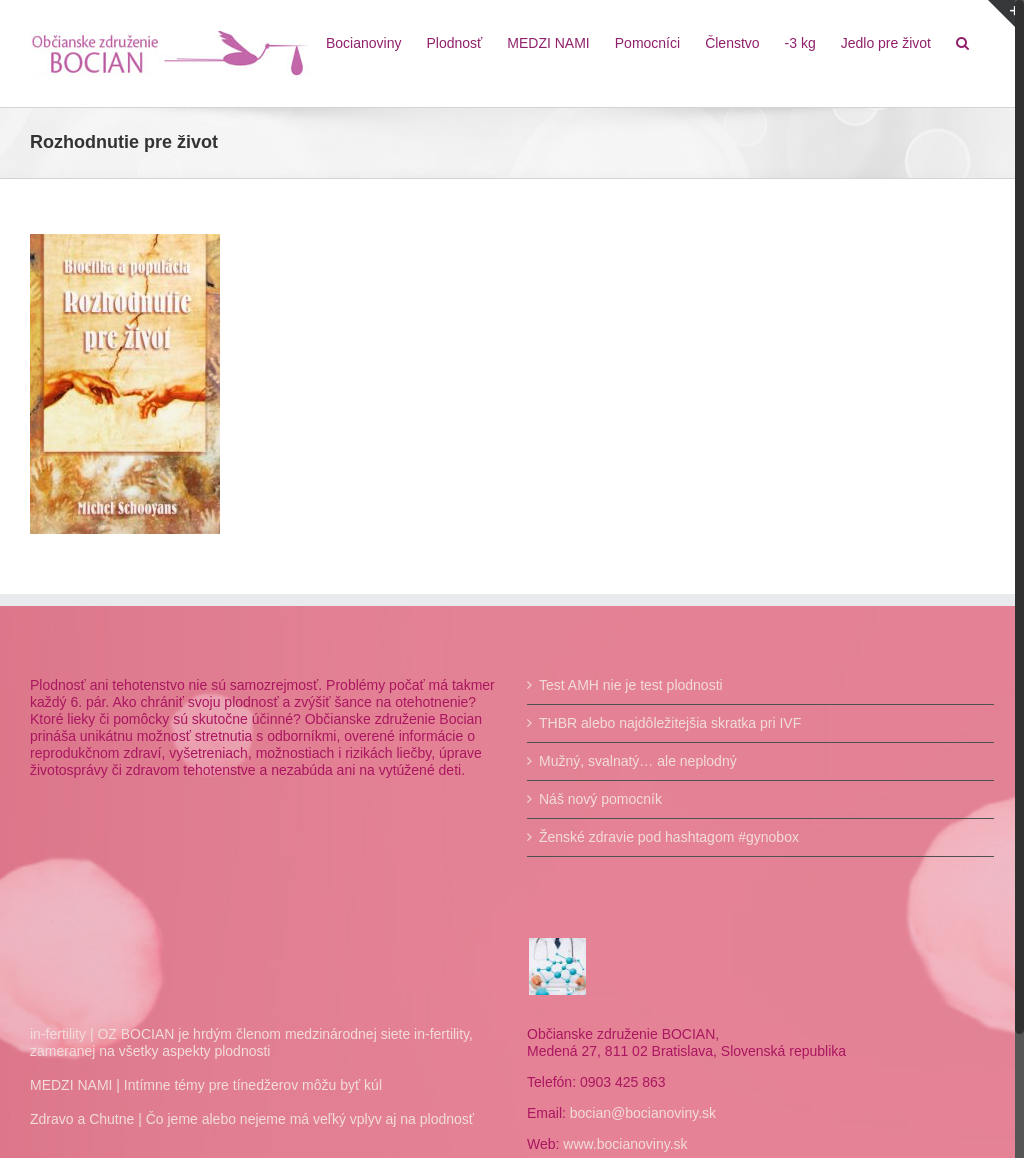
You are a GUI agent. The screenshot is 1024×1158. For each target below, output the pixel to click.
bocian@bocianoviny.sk (638, 1113)
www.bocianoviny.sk (621, 1144)
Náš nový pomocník (596, 799)
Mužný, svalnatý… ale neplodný (634, 761)
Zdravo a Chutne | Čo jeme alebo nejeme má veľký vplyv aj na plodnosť (252, 1119)
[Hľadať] (953, 41)
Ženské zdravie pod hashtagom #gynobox (665, 837)
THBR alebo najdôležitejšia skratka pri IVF (666, 723)
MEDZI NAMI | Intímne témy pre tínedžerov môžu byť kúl (206, 1085)
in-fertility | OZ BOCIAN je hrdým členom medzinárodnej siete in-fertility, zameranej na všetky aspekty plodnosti (251, 1042)
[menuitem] (355, 41)
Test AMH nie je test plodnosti (627, 685)
